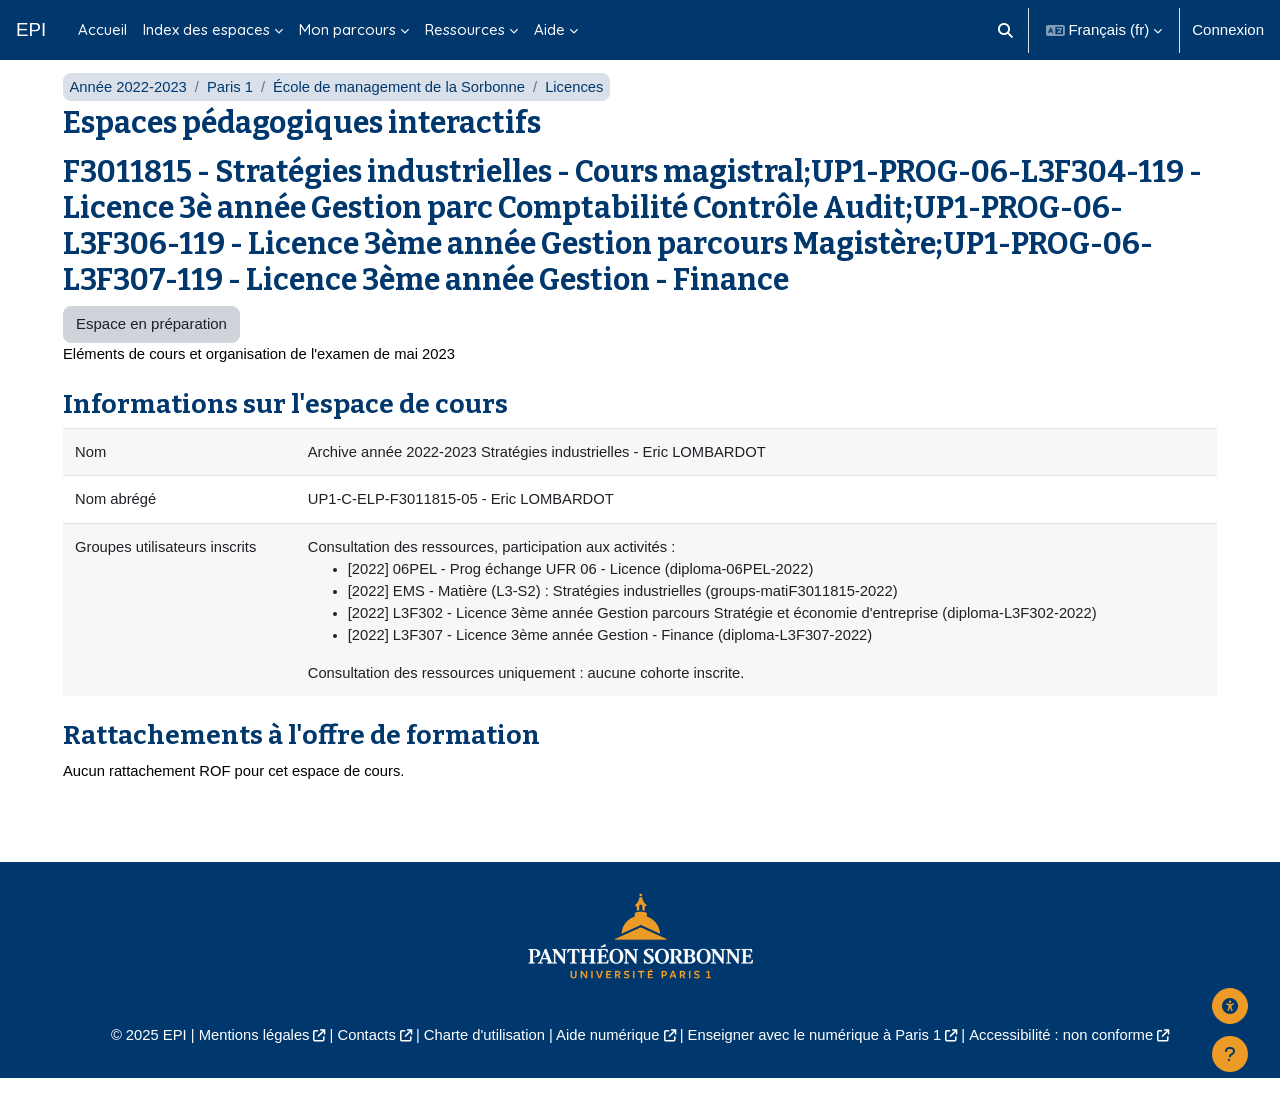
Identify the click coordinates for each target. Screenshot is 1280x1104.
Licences (581, 107)
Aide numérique (606, 1060)
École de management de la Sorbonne (404, 107)
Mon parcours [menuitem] (347, 29)
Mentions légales (246, 1060)
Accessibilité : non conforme (1069, 1060)
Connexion (1228, 29)
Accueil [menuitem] (102, 29)
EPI (31, 29)
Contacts (361, 1060)
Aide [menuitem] (549, 29)
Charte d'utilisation (481, 1060)
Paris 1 (232, 107)
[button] (1005, 30)
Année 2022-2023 (128, 107)
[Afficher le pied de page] (1230, 1054)
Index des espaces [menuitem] (206, 29)
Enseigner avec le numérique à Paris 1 (818, 1060)
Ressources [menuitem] (465, 29)
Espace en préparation (151, 345)
